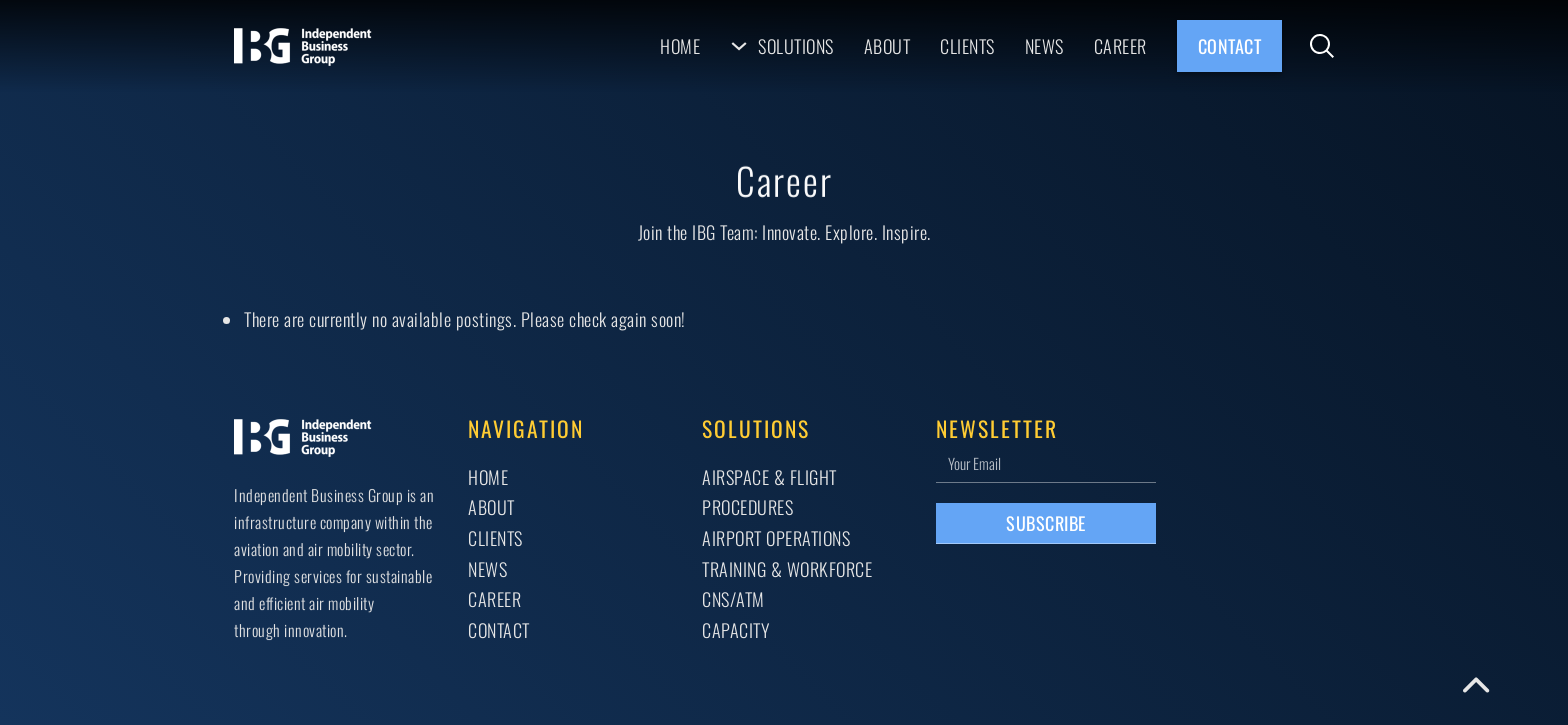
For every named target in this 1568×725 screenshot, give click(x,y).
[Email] (1046, 462)
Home (680, 45)
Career (1120, 45)
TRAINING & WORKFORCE (787, 568)
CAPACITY (735, 629)
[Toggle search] (1322, 46)
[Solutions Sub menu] (739, 46)
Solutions (796, 45)
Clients (967, 45)
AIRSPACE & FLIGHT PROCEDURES (769, 492)
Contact (1230, 45)
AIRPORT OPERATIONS (776, 537)
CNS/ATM (733, 598)
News (1044, 45)
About (887, 45)
